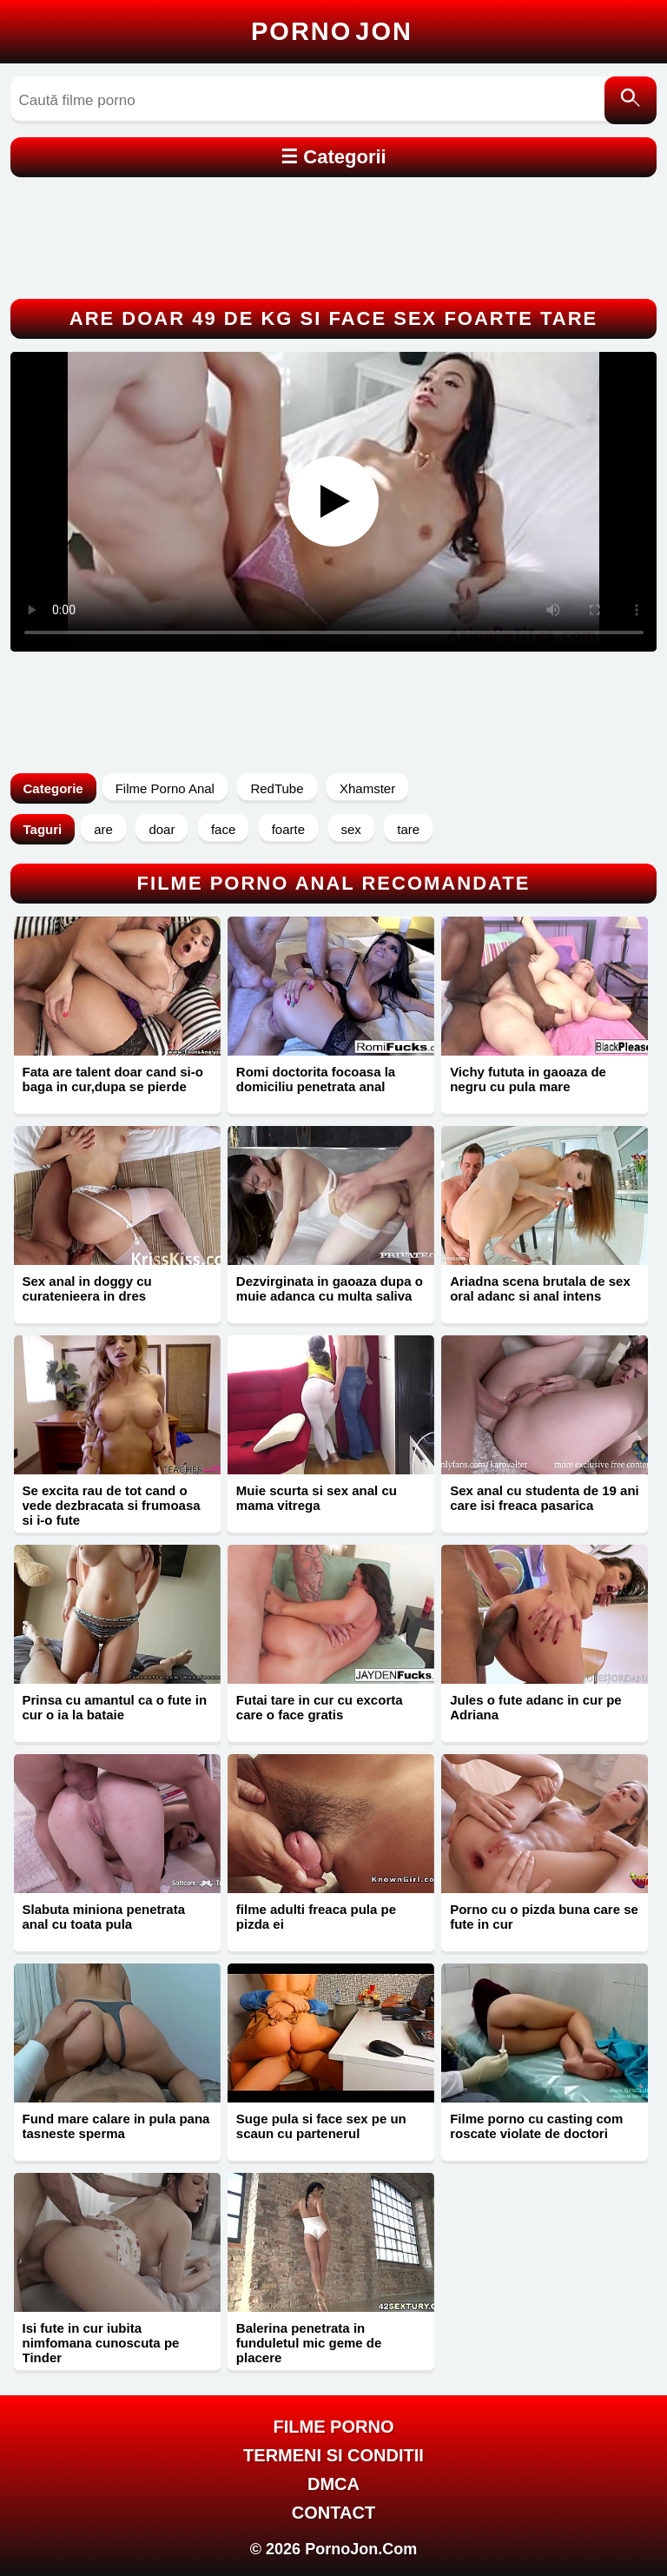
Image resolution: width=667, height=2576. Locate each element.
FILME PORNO (334, 2426)
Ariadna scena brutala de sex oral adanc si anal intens (540, 1288)
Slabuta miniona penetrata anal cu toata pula (104, 1916)
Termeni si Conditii (333, 2455)
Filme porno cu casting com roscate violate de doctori (536, 2126)
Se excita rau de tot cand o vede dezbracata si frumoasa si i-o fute (112, 1505)
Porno (332, 31)
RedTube (276, 788)
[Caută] (630, 100)
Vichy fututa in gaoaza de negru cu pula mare (528, 1079)
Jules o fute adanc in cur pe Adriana (536, 1707)
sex (351, 829)
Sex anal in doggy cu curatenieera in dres (87, 1288)
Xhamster (367, 788)
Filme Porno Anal (165, 788)
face (223, 829)
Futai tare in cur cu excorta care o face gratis (319, 1707)
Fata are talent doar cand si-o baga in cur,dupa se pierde (113, 1079)
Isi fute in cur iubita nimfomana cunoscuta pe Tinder (101, 2343)
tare (408, 829)
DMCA (333, 2483)
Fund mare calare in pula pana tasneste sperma (116, 2126)
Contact (333, 2512)
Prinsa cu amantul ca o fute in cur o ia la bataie (115, 1707)
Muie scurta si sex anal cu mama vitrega (316, 1498)
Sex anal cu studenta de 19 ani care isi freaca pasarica (544, 1498)
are (103, 829)
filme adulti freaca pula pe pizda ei (316, 1916)
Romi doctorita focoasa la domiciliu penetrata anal (315, 1079)
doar (162, 829)
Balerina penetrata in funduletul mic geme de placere (309, 2343)
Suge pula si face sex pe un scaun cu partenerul (321, 2126)
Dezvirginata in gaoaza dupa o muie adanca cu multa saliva (329, 1288)
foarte (288, 829)
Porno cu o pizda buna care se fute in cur (544, 1916)
